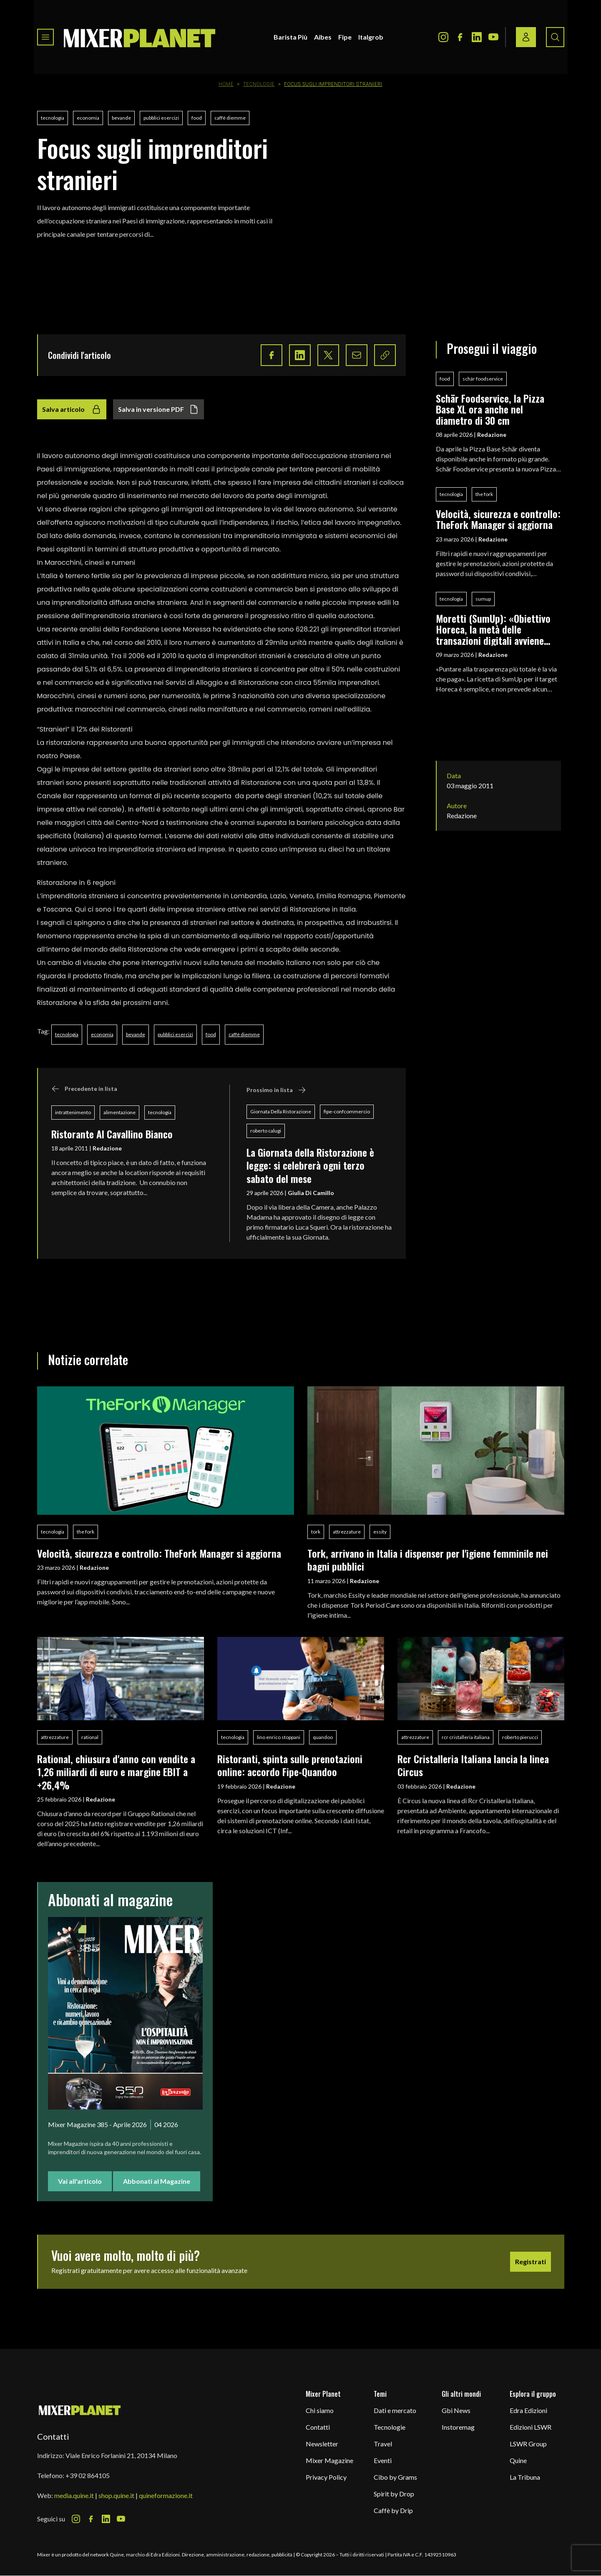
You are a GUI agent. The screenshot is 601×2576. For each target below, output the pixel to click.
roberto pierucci (520, 1737)
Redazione (107, 1148)
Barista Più (290, 37)
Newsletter (322, 2444)
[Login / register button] (526, 37)
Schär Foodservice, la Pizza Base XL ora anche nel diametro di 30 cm (490, 409)
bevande (121, 118)
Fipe (345, 37)
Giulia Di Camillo (311, 1192)
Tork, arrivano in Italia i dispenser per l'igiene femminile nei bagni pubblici (427, 1560)
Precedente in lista (84, 1089)
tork (315, 1532)
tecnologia (52, 118)
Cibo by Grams (395, 2477)
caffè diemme (230, 118)
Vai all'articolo (80, 2181)
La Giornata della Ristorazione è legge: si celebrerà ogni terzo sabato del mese (310, 1165)
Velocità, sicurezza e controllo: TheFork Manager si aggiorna (498, 519)
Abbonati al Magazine (156, 2181)
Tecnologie (259, 84)
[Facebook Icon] (460, 37)
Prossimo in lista (276, 1090)
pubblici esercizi (161, 118)
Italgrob (370, 37)
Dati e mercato (395, 2410)
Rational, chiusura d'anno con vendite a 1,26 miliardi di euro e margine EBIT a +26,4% (116, 1771)
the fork (484, 494)
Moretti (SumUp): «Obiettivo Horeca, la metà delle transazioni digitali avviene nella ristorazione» (493, 629)
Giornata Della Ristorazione (280, 1111)
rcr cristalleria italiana (466, 1737)
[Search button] (555, 37)
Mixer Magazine (329, 2460)
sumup (483, 599)
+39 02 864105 (87, 2475)
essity (380, 1532)
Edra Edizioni (528, 2410)
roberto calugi (265, 1131)
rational (89, 1737)
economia (88, 118)
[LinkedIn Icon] (477, 37)
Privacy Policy (326, 2477)
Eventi (383, 2460)
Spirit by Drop (394, 2494)
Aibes (323, 37)
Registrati (530, 2261)
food (196, 118)
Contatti (318, 2427)
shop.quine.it (116, 2495)
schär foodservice (483, 379)
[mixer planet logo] (80, 2410)
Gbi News (456, 2410)
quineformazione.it (166, 2495)
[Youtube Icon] (493, 37)
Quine (518, 2460)
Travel (383, 2444)
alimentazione (119, 1112)
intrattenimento (73, 1112)
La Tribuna (525, 2477)
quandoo (323, 1737)
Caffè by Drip (393, 2510)
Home (226, 84)
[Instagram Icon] (443, 37)
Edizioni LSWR (530, 2427)
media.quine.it (74, 2495)
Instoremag (458, 2427)
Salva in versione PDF (158, 409)
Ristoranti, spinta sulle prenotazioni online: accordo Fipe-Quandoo (289, 1765)
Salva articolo (71, 409)
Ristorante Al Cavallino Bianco (112, 1133)
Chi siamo (320, 2410)
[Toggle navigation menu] (45, 37)
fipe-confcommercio (347, 1111)
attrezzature (347, 1532)
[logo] (139, 37)
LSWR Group (528, 2444)
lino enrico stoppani (278, 1737)
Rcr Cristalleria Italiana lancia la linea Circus (473, 1765)
